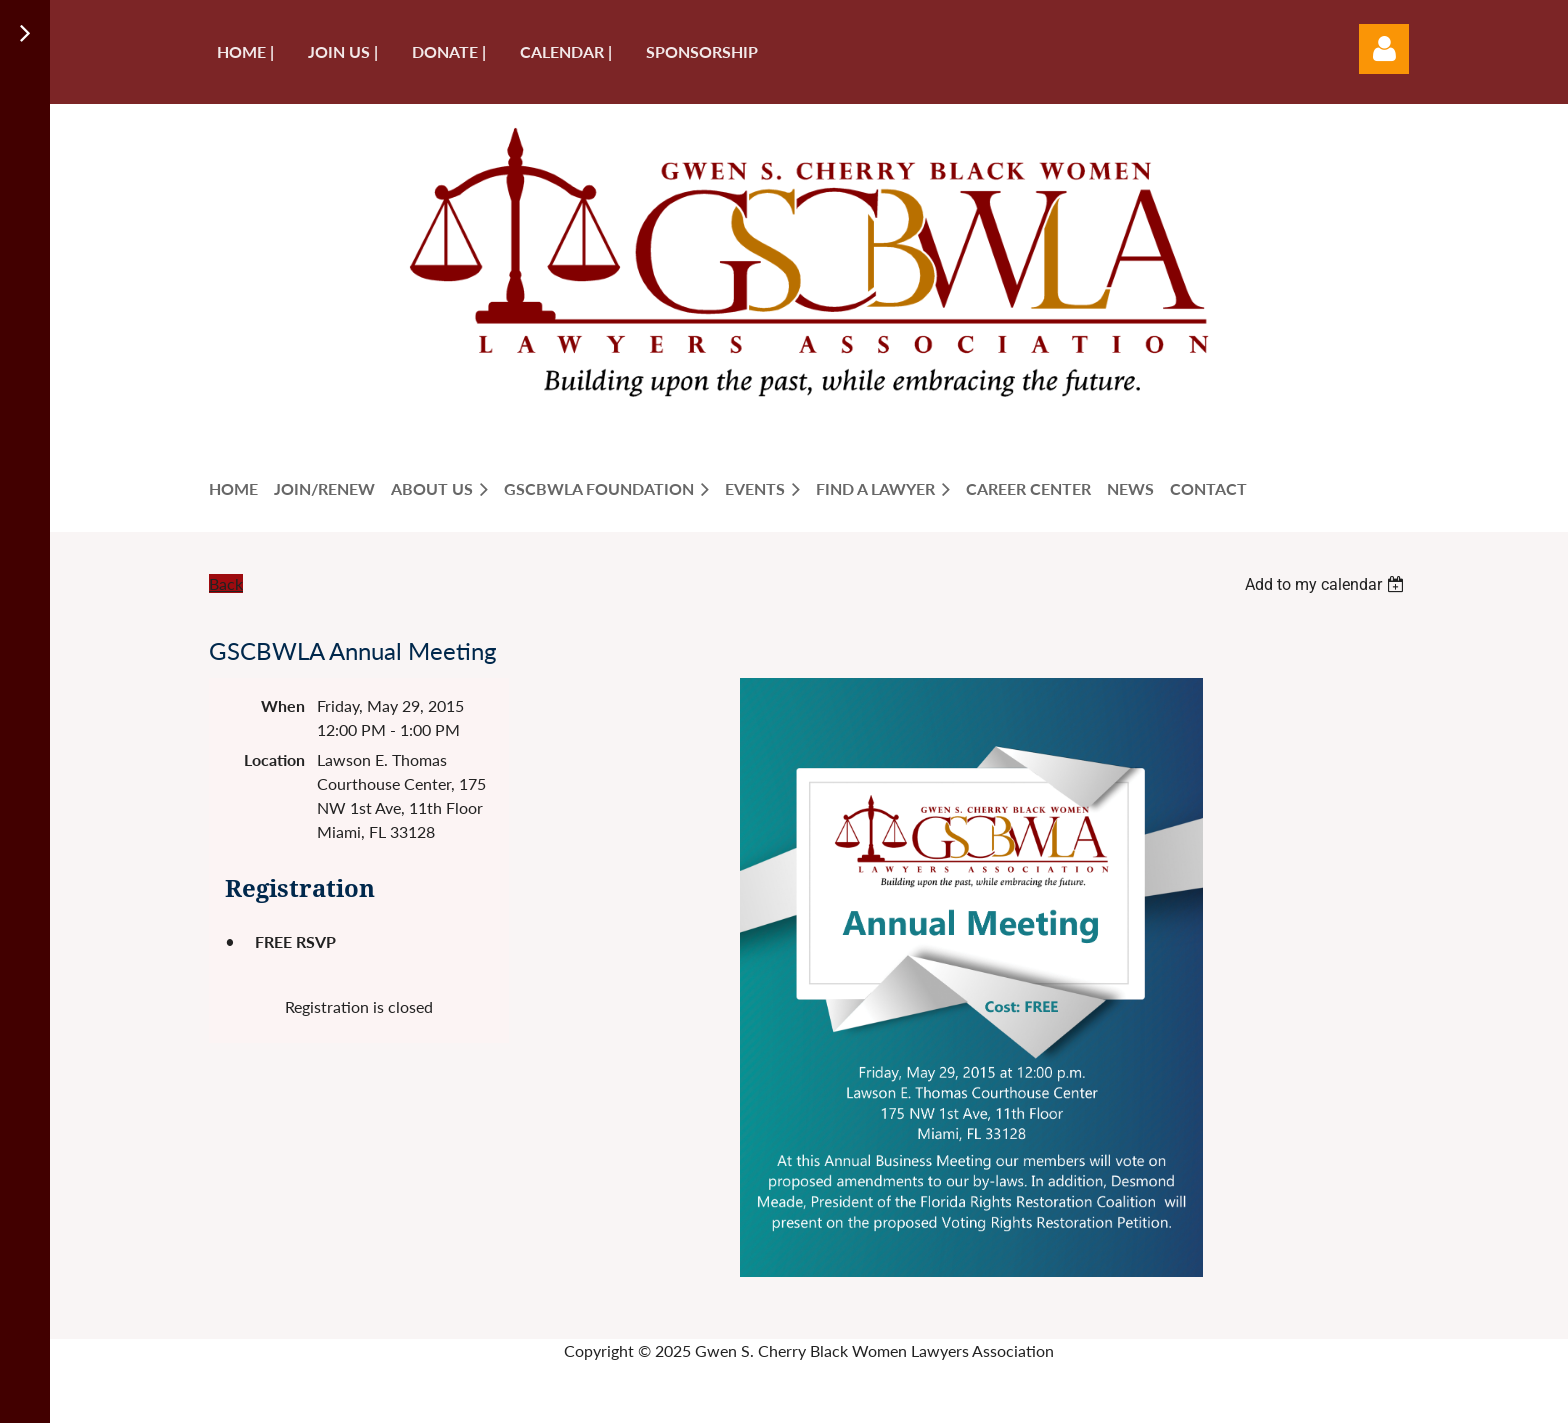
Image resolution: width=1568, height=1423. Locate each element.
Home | (245, 51)
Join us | (343, 51)
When (283, 705)
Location (274, 759)
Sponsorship (702, 51)
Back (226, 583)
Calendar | (566, 51)
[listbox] (1327, 584)
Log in (1384, 49)
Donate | (449, 51)
